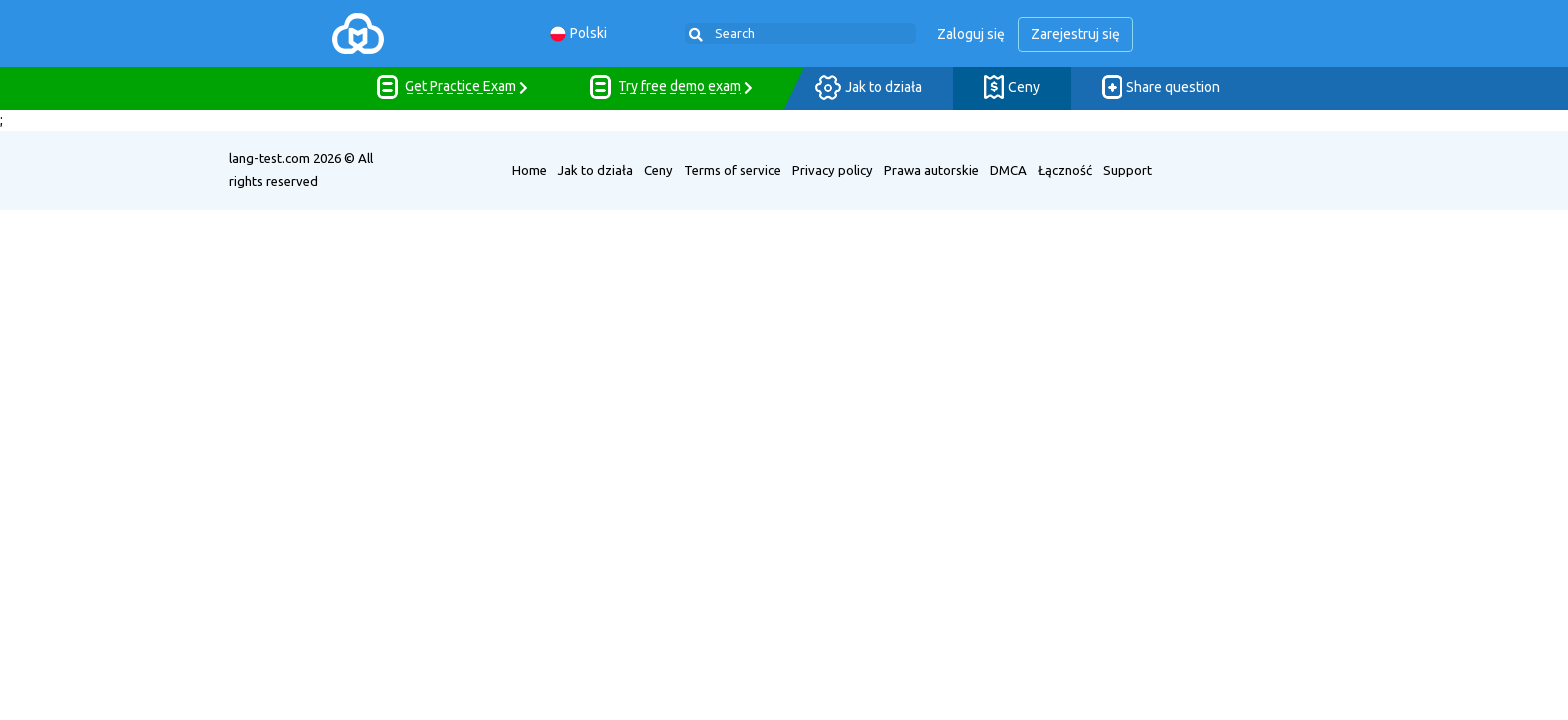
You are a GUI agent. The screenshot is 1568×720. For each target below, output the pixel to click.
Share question (1161, 88)
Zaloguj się (971, 34)
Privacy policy (832, 170)
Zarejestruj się (1075, 34)
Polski (578, 33)
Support (1127, 170)
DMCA (1008, 170)
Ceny (1012, 88)
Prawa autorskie (931, 170)
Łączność (1065, 170)
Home (529, 170)
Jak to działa (868, 88)
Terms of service (732, 170)
